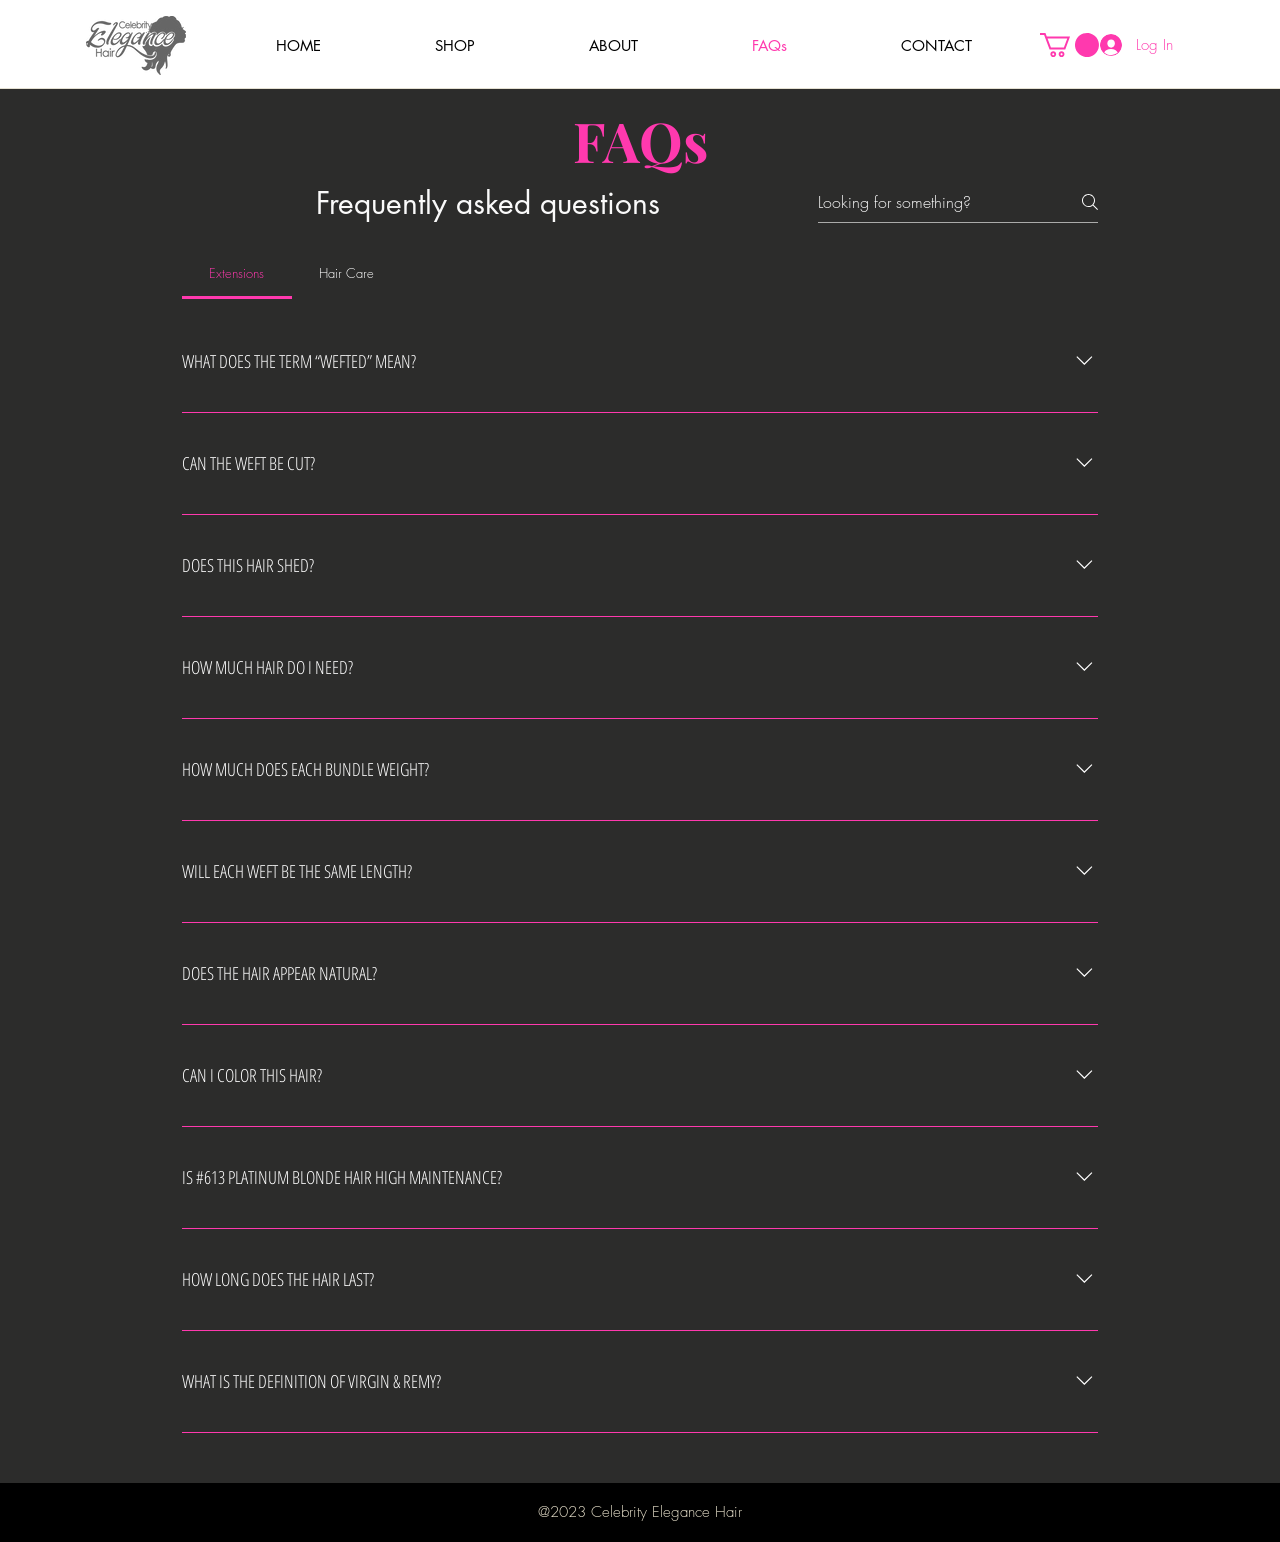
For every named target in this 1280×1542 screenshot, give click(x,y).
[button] (455, 45)
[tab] (237, 273)
